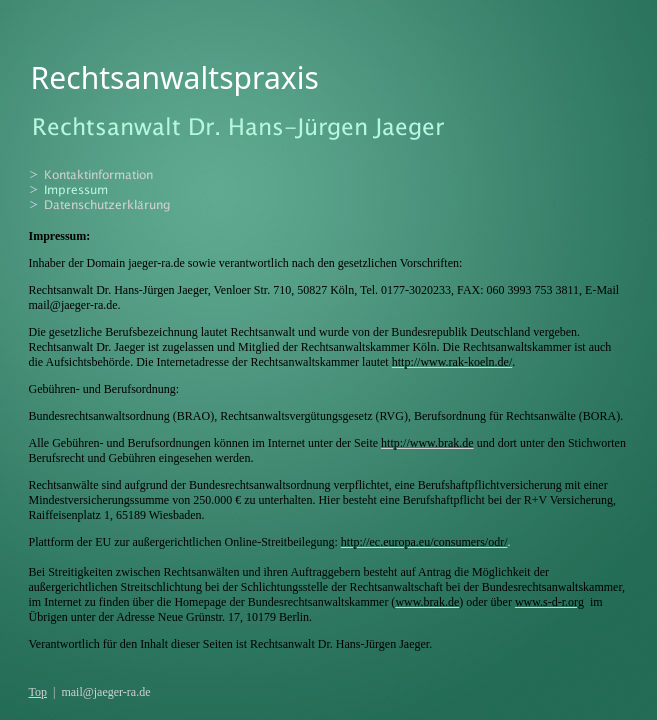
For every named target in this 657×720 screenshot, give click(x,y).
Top (38, 692)
